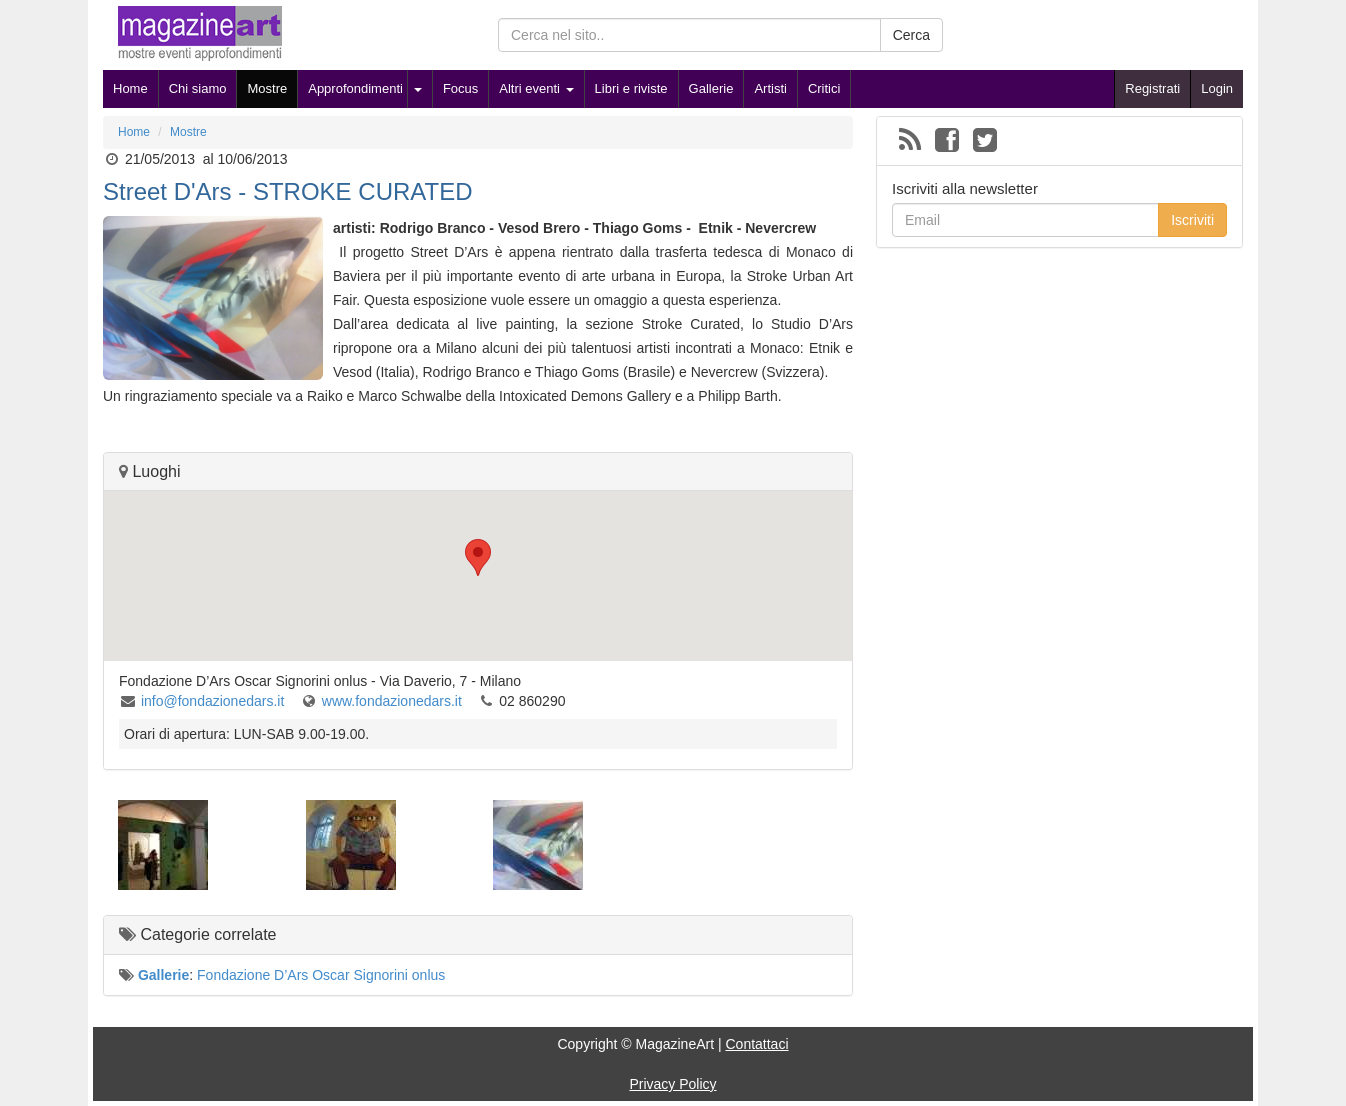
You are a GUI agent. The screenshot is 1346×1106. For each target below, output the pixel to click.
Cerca (911, 35)
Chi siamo (198, 88)
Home (130, 88)
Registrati (1152, 88)
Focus (460, 88)
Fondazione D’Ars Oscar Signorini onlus (321, 975)
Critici (824, 88)
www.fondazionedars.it (394, 701)
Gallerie (711, 88)
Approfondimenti (355, 88)
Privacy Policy (672, 1084)
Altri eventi (536, 88)
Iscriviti (1192, 220)
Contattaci (756, 1044)
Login (1217, 88)
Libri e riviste (631, 88)
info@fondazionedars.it (214, 701)
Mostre (267, 88)
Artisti (770, 88)
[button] (478, 557)
